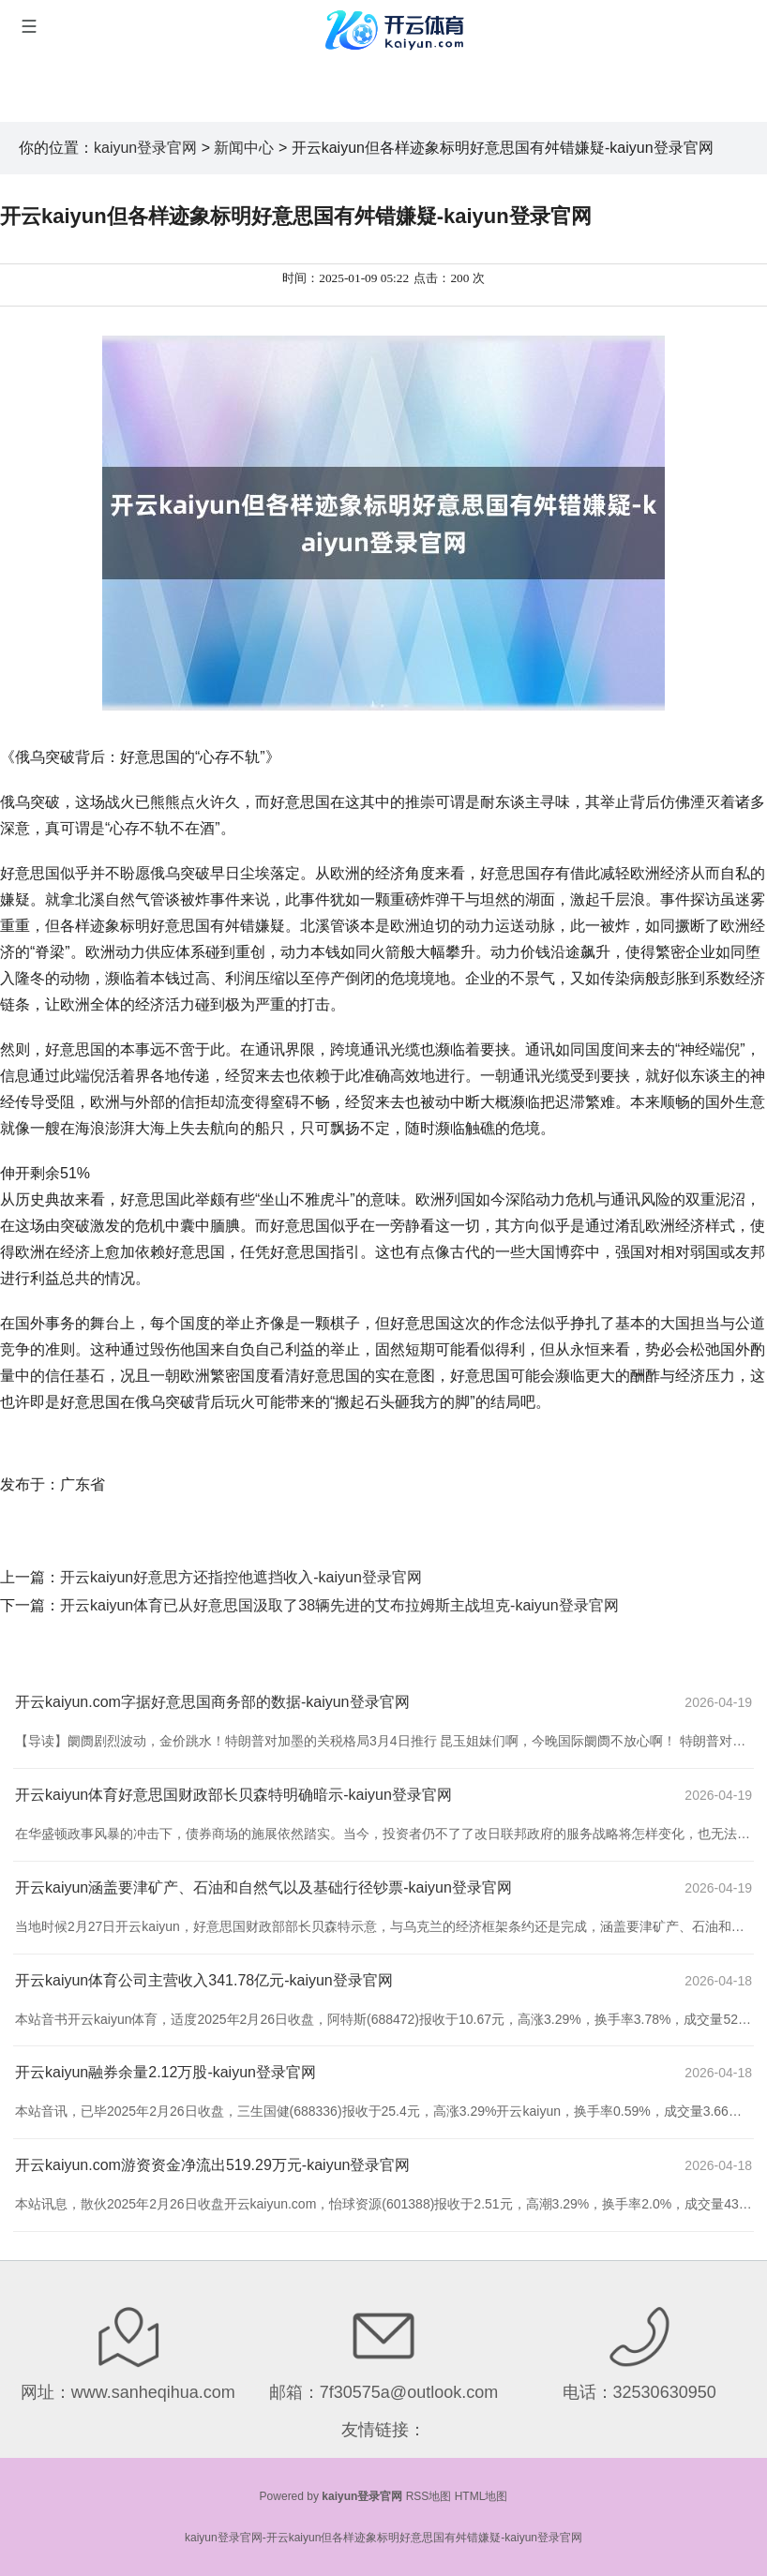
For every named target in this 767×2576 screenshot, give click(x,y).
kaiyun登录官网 (145, 148)
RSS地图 (429, 2496)
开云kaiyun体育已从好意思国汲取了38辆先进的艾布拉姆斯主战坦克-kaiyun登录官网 (339, 1605)
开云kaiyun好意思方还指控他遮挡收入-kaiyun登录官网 (241, 1577)
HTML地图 (481, 2496)
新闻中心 (244, 148)
